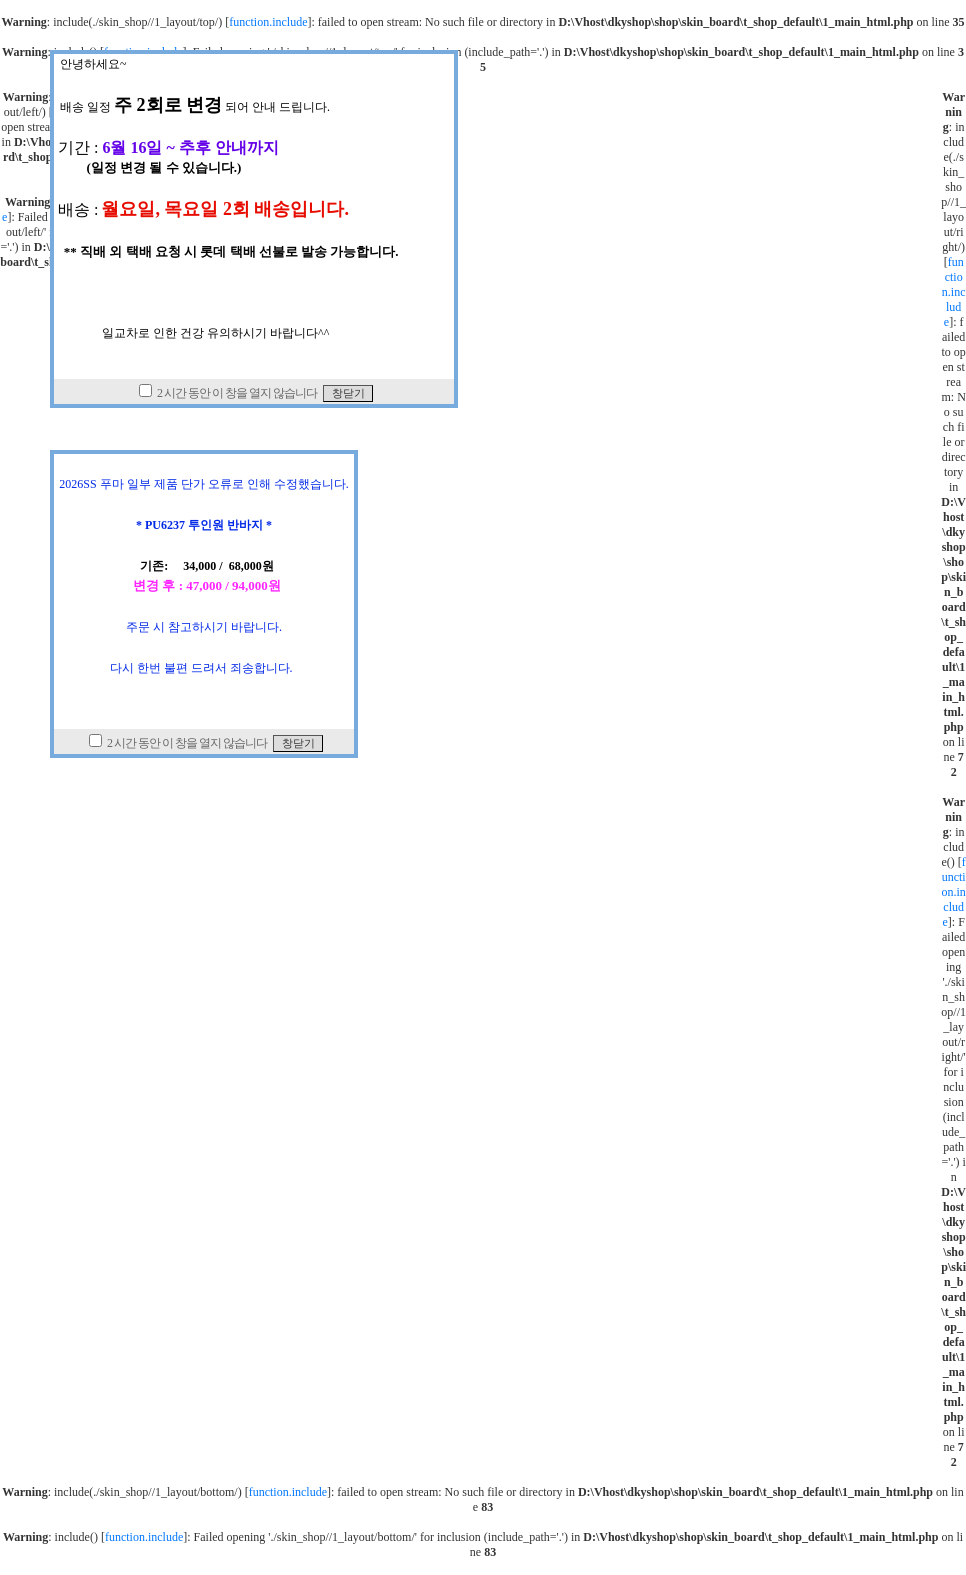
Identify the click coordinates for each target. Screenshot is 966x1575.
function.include (268, 22)
